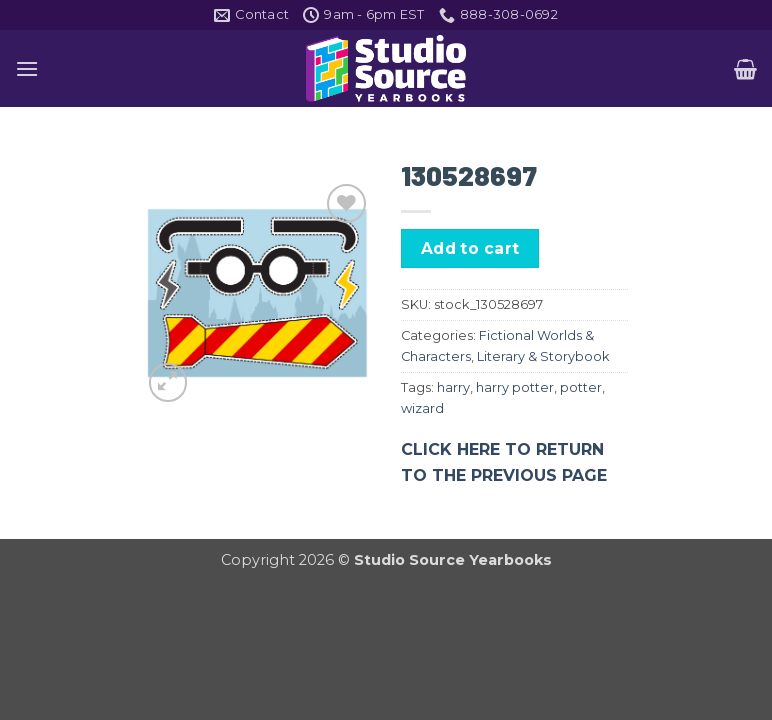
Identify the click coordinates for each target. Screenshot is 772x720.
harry (453, 387)
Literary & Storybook (543, 356)
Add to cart (470, 248)
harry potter (515, 387)
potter (581, 387)
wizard (422, 408)
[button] (27, 68)
